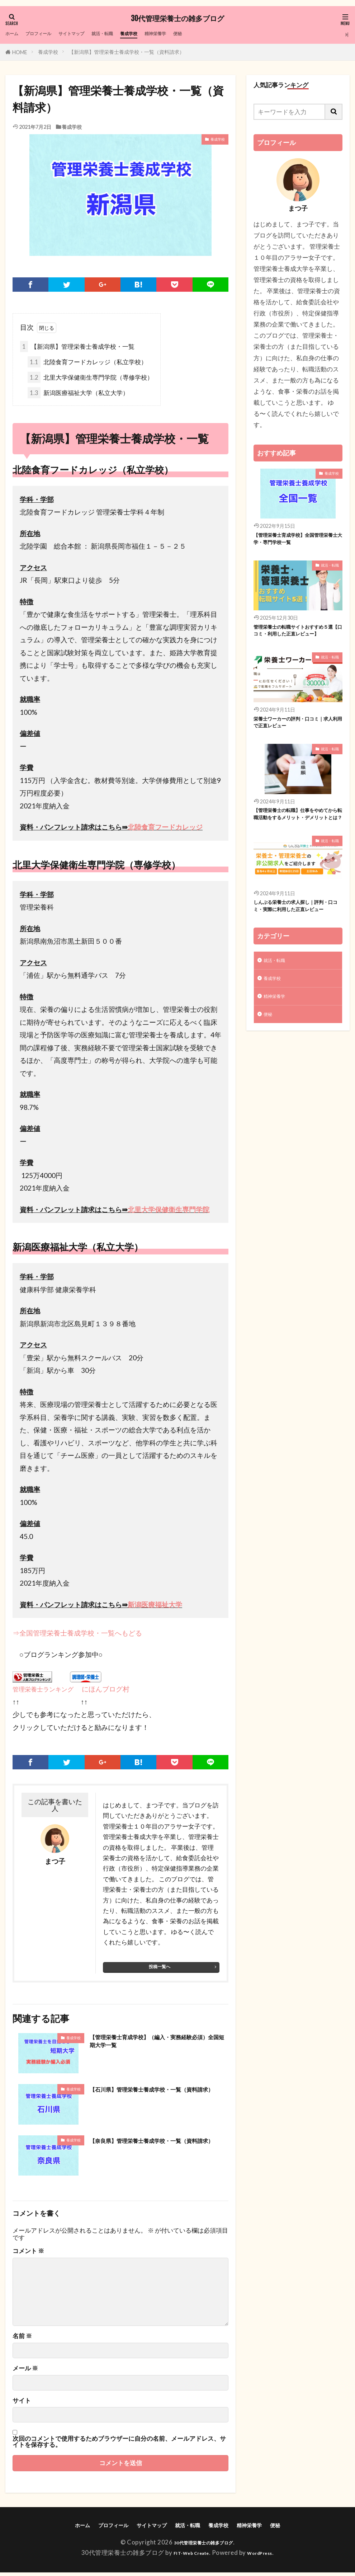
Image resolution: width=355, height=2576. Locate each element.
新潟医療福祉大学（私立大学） (78, 394)
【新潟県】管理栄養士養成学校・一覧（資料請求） (126, 52)
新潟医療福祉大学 (155, 1606)
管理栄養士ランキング (43, 1690)
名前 (22, 2338)
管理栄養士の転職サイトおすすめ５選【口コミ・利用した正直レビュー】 (296, 641)
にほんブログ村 (101, 1690)
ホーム (14, 34)
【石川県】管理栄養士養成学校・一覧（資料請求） (158, 2096)
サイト (22, 2402)
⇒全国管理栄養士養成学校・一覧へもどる (77, 1634)
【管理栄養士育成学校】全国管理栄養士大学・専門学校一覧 (296, 540)
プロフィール (49, 34)
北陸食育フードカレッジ (165, 828)
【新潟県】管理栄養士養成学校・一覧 (77, 347)
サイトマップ (93, 34)
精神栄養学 (203, 34)
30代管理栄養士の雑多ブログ (177, 18)
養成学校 (168, 34)
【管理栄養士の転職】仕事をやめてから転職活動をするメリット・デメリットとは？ (296, 841)
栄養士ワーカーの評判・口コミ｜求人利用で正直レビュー (296, 741)
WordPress (266, 2556)
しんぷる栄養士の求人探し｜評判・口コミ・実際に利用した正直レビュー (296, 945)
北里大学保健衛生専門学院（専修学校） (90, 378)
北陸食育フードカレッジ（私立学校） (87, 363)
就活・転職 (133, 34)
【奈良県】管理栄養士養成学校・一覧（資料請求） (158, 2147)
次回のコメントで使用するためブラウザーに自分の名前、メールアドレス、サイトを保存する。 (119, 2444)
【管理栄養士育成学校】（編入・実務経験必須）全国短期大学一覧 (158, 2045)
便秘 (231, 34)
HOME (19, 52)
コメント (28, 2253)
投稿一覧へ (159, 1968)
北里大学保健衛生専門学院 (168, 1211)
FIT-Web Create (187, 2556)
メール (25, 2371)
